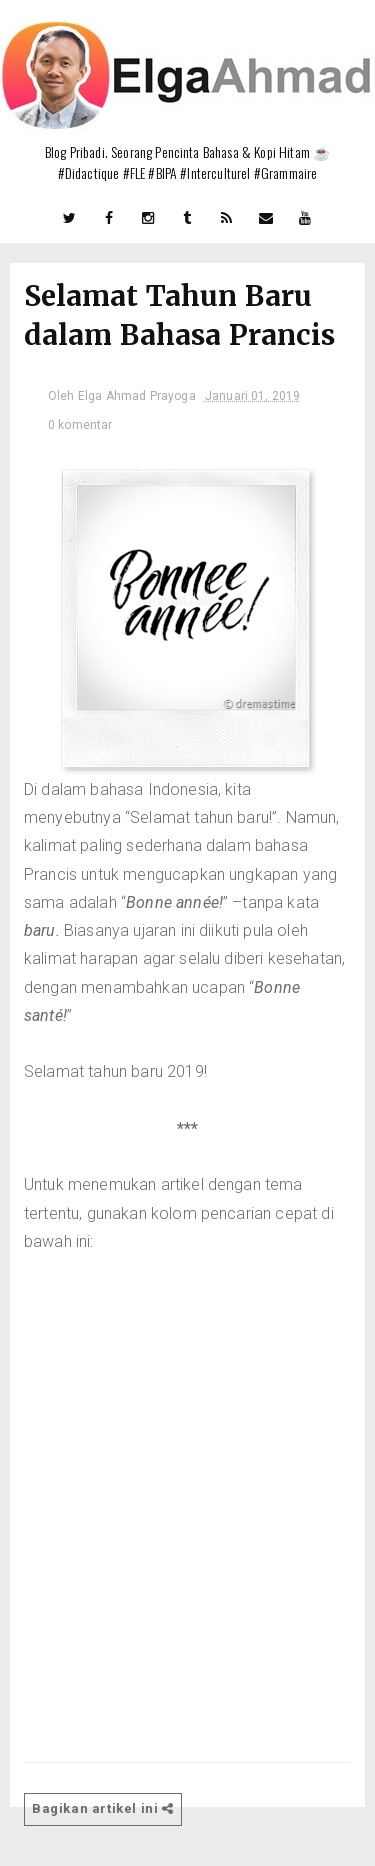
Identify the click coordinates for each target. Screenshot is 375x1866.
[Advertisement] (187, 1479)
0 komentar (80, 425)
